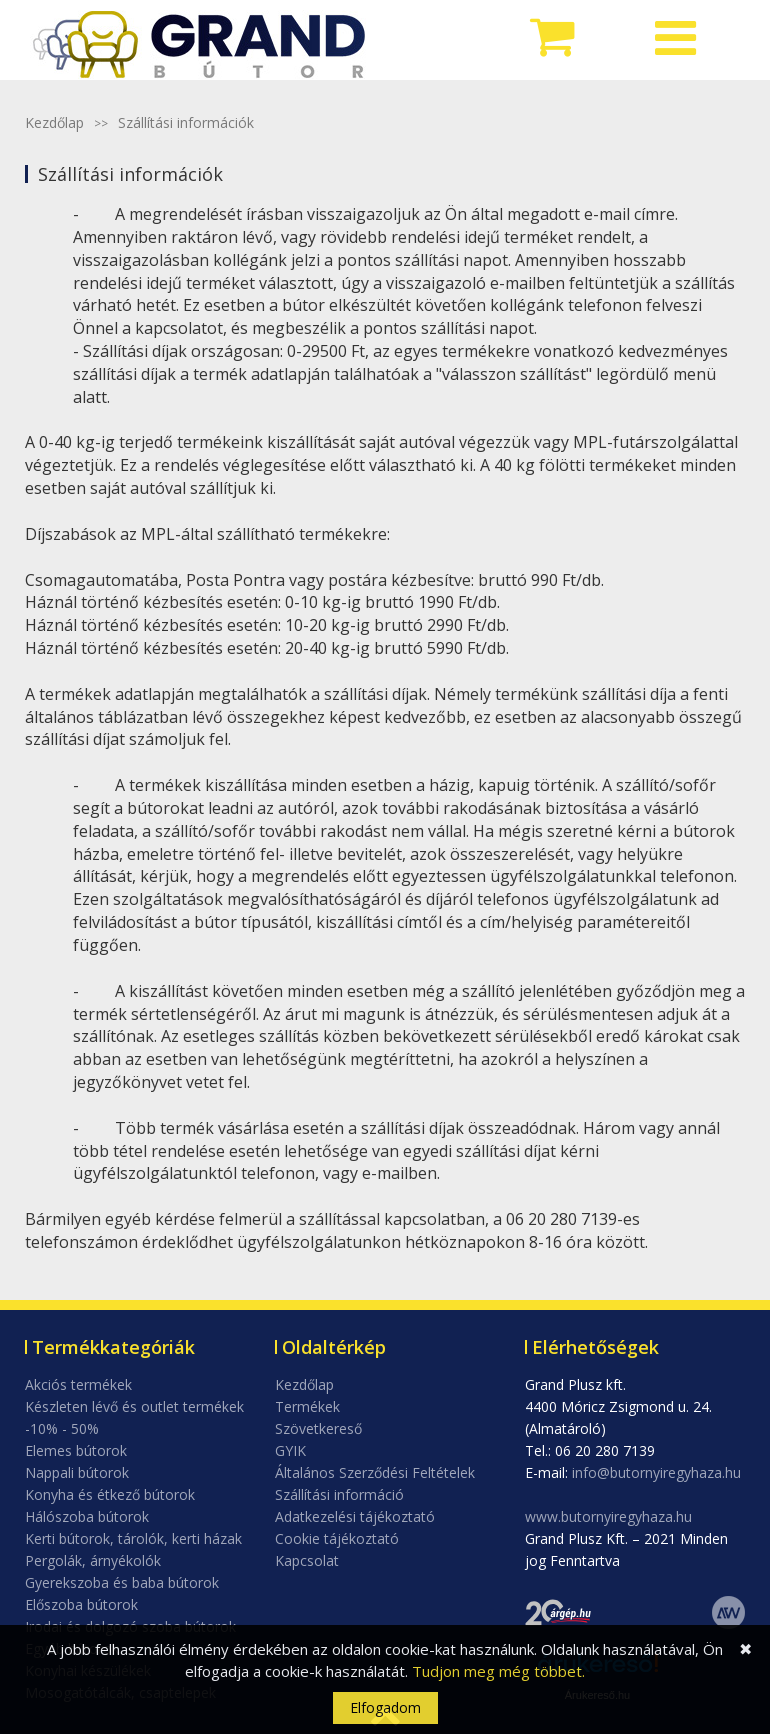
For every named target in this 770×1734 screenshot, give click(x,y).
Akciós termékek (78, 1384)
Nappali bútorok (77, 1472)
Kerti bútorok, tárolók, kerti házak (133, 1538)
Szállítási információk (186, 122)
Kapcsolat (307, 1560)
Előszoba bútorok (81, 1604)
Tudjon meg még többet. (498, 1671)
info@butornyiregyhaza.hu (656, 1472)
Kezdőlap (54, 122)
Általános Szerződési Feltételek (375, 1472)
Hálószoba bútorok (87, 1516)
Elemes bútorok (76, 1450)
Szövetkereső (318, 1428)
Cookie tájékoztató (337, 1538)
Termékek (307, 1406)
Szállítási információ (339, 1494)
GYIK (290, 1450)
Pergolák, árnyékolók (93, 1560)
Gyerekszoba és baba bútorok (122, 1582)
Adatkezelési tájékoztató (355, 1516)
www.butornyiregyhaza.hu (608, 1516)
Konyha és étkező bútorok (110, 1494)
